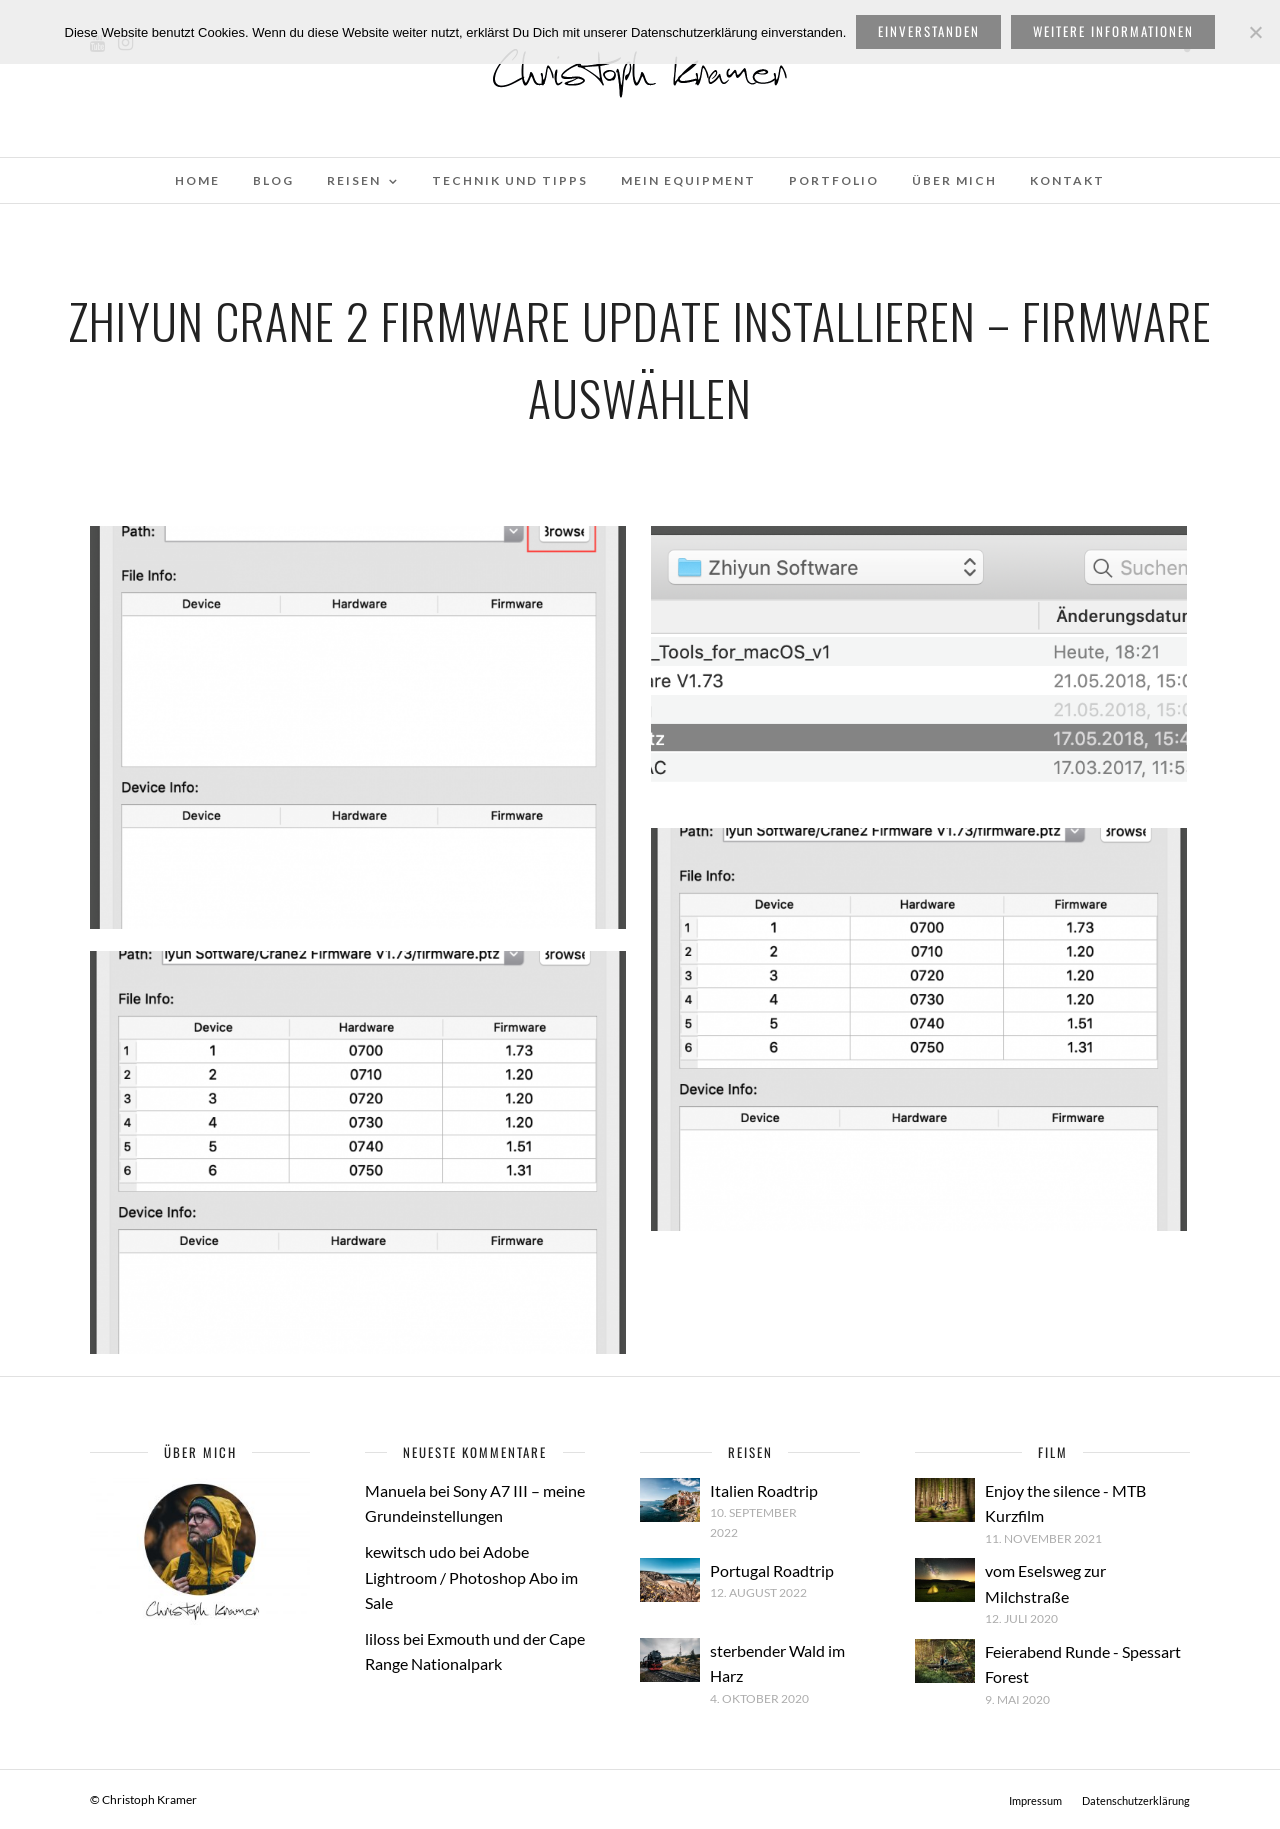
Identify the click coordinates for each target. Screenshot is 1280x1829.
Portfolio (834, 180)
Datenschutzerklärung (1136, 1800)
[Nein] (1255, 32)
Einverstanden (929, 31)
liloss (382, 1638)
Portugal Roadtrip (772, 1570)
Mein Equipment (688, 180)
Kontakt (1067, 180)
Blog (273, 180)
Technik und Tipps (510, 180)
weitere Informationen (1113, 31)
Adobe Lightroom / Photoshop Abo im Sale (471, 1577)
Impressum (1035, 1800)
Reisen (354, 180)
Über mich (954, 180)
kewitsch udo (410, 1551)
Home (197, 180)
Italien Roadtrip (764, 1490)
